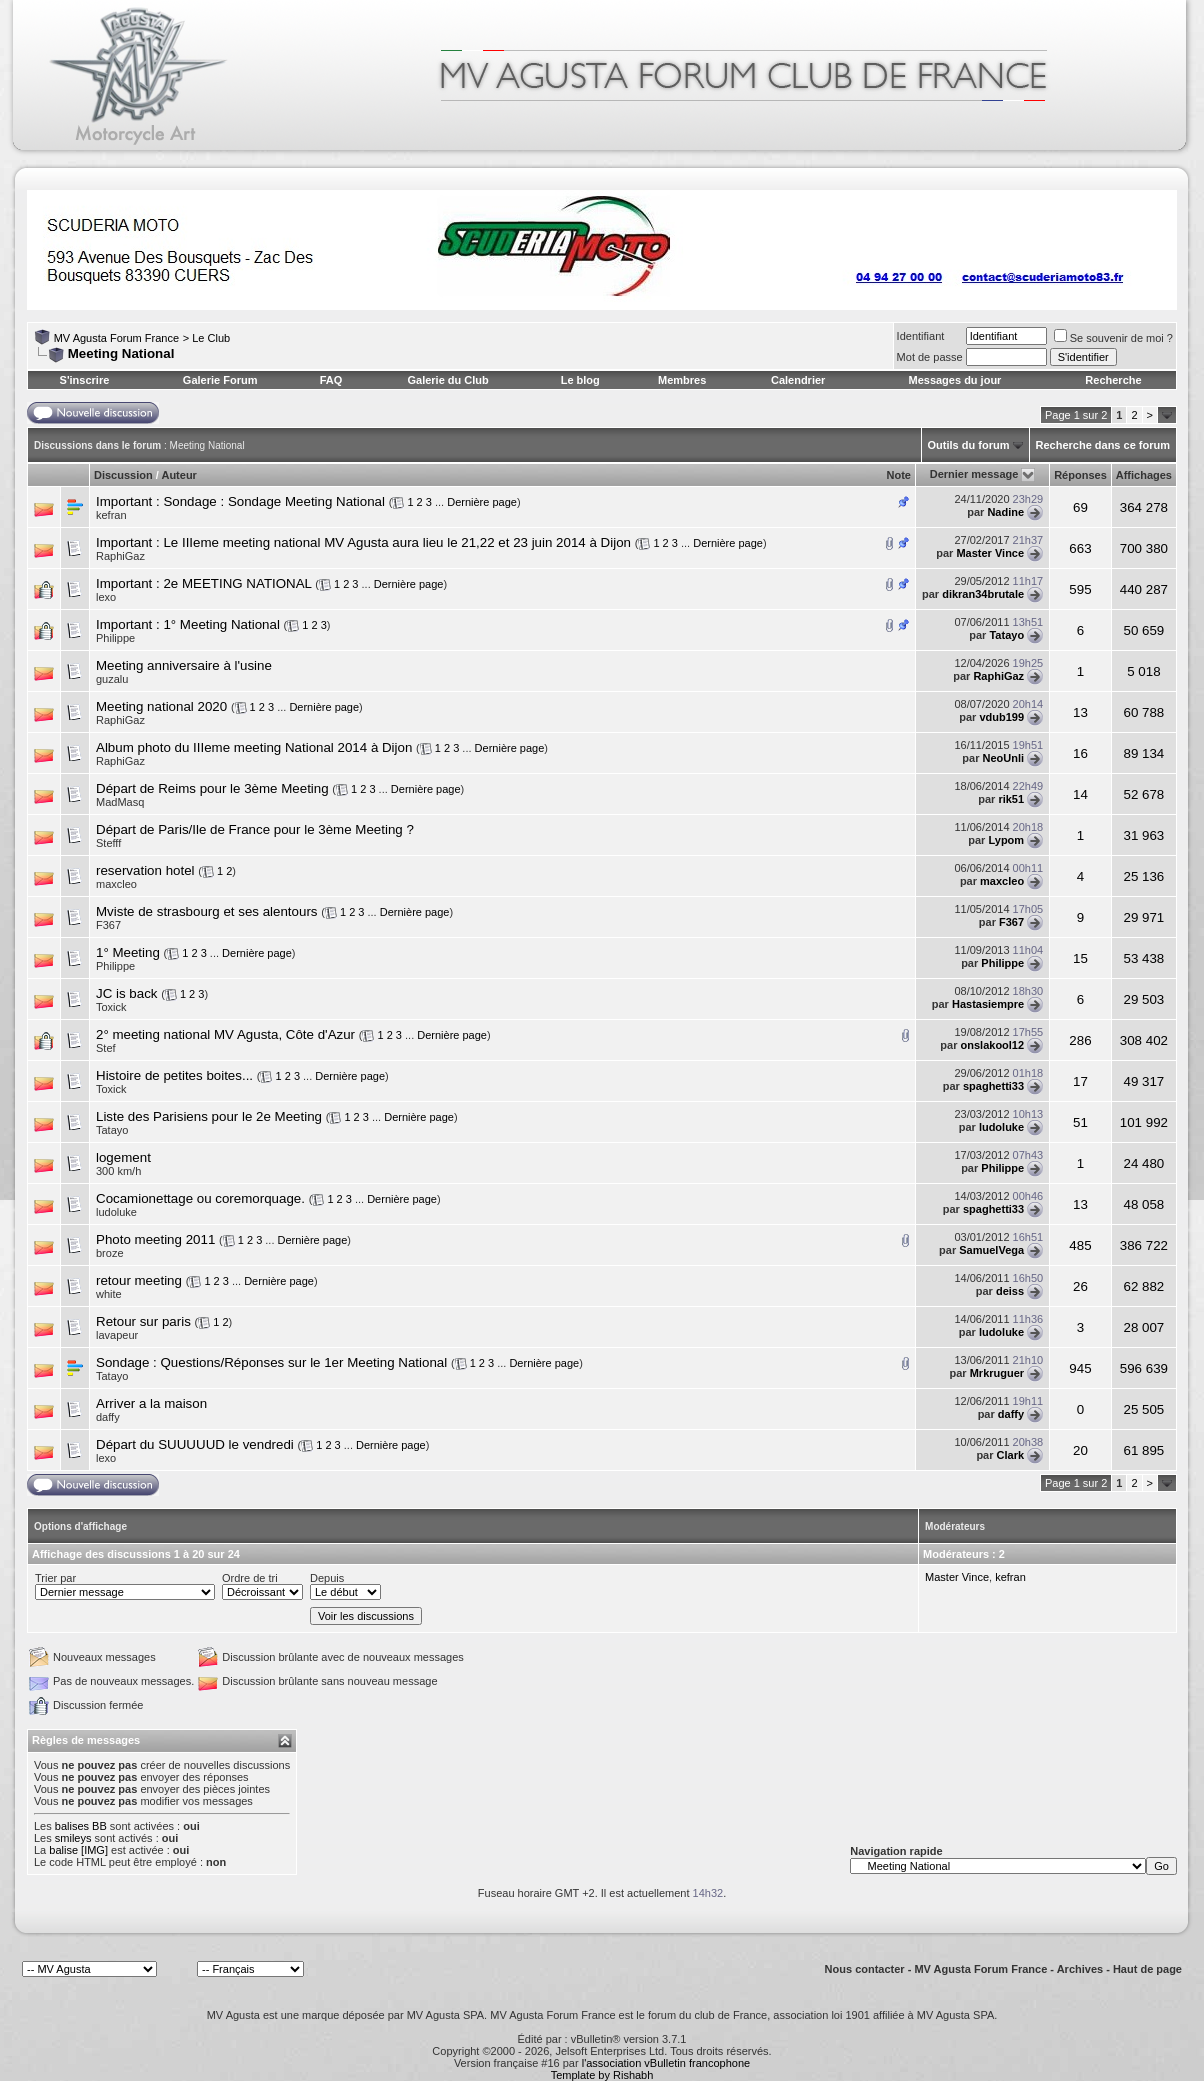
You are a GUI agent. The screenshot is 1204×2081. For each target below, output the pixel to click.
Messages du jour (954, 380)
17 (1080, 1081)
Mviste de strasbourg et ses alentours (207, 911)
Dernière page (482, 502)
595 (1080, 589)
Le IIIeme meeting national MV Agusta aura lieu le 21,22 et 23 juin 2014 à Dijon (397, 542)
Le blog (580, 380)
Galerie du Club (447, 380)
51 (1080, 1122)
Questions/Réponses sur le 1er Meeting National (303, 1362)
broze (110, 1253)
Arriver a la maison (151, 1403)
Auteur (178, 475)
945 (1080, 1368)
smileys (73, 1838)
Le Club (211, 338)
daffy (1011, 1414)
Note (899, 475)
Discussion (123, 475)
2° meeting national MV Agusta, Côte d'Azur (225, 1034)
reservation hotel (145, 870)
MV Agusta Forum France (116, 338)
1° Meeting (128, 952)
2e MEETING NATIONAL (237, 583)
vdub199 (1001, 717)
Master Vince (990, 553)
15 (1080, 958)
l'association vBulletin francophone (666, 2063)
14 (1080, 794)
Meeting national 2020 (161, 706)
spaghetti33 (993, 1086)
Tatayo (1006, 635)
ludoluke (1001, 1127)
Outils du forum (969, 445)
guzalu (112, 679)
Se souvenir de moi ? (1113, 338)
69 (1080, 507)
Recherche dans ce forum (1103, 445)
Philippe (115, 638)
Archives (1080, 1969)
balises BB (81, 1826)
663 (1080, 548)
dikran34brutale (983, 594)
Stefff (108, 843)
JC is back (126, 993)
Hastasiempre (988, 1004)
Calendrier (798, 380)
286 (1080, 1040)
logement (123, 1157)
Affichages (1144, 475)
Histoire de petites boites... (174, 1075)
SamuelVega (991, 1250)
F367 (1011, 922)
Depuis (327, 1578)
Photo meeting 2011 (155, 1239)
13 (1080, 712)
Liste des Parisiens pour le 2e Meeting (209, 1116)
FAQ (331, 380)
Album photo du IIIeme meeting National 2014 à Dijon (254, 747)
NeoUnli (1004, 758)
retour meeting (139, 1280)
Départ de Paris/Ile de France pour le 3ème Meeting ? (255, 829)
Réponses (1080, 475)
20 (1080, 1450)
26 (1080, 1286)
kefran (111, 515)
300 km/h (118, 1171)
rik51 (1011, 799)
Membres (682, 380)
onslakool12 (993, 1045)
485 (1080, 1245)
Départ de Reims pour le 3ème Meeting (212, 788)
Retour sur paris (143, 1321)
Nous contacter (865, 1969)
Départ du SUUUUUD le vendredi (195, 1444)
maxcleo (1002, 881)
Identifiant (921, 336)
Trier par (55, 1578)
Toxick (111, 1007)
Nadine (1005, 512)
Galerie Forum (220, 380)
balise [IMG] (78, 1850)
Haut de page (1147, 1969)
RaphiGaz (120, 556)
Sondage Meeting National (306, 501)
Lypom (1006, 840)
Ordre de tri (250, 1578)
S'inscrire (85, 380)
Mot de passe (930, 357)
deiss (1010, 1291)
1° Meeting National (221, 624)
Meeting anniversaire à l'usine (184, 665)
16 (1080, 753)
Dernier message (974, 474)
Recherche (1113, 380)
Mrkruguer (997, 1373)
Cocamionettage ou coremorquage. (200, 1198)
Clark (1011, 1455)
